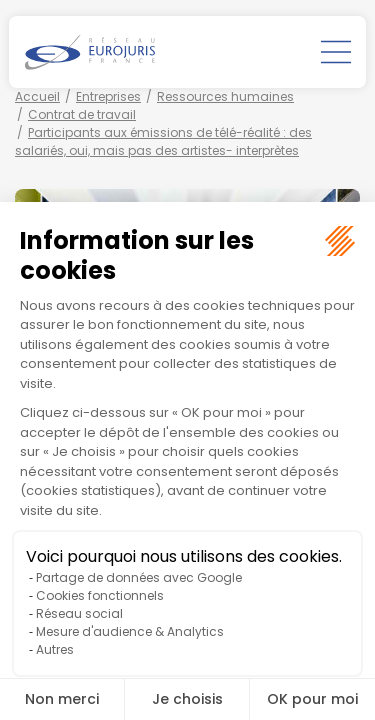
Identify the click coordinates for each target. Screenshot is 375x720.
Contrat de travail (82, 114)
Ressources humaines (225, 96)
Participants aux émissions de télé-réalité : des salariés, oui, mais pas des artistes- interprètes (163, 141)
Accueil (37, 96)
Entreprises (108, 96)
